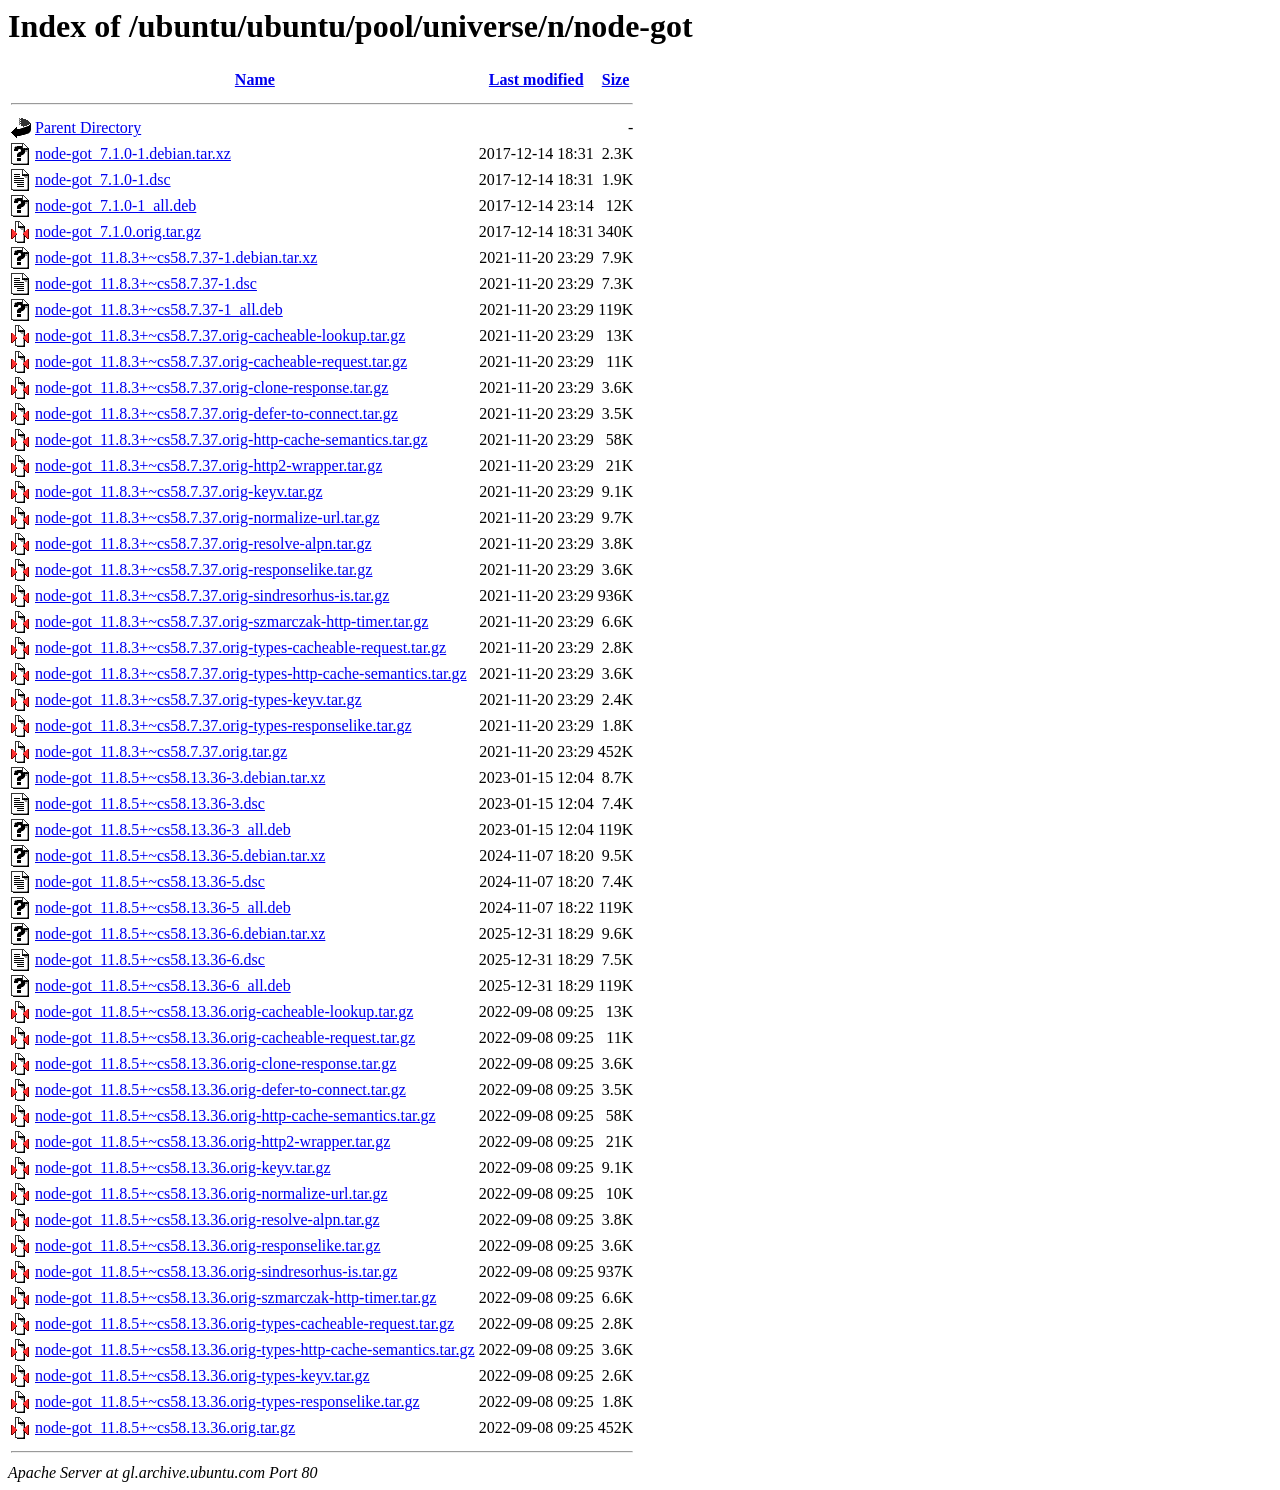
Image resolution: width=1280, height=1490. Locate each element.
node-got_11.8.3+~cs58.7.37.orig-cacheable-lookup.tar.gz (220, 335)
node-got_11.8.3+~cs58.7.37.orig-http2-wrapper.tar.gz (208, 465)
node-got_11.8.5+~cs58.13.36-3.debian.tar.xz (180, 777)
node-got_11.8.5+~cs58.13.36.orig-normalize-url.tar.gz (211, 1193)
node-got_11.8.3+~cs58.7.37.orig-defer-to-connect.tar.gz (216, 413)
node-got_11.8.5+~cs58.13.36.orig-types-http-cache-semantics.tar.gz (255, 1349)
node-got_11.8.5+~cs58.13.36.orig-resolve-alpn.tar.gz (207, 1219)
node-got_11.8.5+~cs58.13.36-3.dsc (150, 803)
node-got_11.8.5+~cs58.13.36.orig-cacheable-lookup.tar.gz (224, 1011)
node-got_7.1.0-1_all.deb (115, 205)
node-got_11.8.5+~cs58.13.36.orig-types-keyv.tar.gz (202, 1375)
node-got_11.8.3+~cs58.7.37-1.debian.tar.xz (176, 257)
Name (255, 79)
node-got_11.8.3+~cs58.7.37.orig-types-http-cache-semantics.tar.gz (251, 673)
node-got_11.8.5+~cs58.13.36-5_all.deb (163, 907)
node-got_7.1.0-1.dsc (103, 179)
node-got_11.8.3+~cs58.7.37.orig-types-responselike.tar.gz (223, 725)
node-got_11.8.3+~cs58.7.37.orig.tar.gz (161, 751)
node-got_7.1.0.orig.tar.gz (118, 231)
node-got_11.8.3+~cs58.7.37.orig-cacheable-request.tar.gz (221, 361)
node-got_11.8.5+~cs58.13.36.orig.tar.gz (165, 1427)
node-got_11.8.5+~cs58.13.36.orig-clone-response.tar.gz (215, 1063)
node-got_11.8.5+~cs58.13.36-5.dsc (150, 881)
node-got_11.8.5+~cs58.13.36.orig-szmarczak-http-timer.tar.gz (235, 1297)
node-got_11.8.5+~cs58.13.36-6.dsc (150, 959)
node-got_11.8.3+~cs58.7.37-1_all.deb (159, 309)
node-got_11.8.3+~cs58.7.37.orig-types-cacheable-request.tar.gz (240, 647)
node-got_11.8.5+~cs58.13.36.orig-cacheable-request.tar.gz (225, 1037)
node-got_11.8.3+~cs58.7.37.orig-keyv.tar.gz (179, 491)
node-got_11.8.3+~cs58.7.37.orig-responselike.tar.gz (203, 569)
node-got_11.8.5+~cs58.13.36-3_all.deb (163, 829)
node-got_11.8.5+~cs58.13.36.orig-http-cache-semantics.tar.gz (235, 1115)
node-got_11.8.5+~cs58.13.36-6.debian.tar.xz (180, 933)
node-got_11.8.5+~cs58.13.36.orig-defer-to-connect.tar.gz (220, 1089)
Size (616, 79)
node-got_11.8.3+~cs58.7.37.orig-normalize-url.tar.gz (207, 517)
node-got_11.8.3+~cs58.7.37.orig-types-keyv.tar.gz (198, 699)
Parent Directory (88, 127)
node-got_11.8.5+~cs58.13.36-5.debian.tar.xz (180, 855)
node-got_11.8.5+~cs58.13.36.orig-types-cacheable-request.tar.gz (244, 1323)
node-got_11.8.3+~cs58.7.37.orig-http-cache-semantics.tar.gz (231, 439)
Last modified (536, 79)
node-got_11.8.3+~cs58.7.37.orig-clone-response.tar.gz (211, 387)
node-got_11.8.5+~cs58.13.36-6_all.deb (163, 985)
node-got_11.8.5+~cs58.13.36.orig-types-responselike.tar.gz (227, 1401)
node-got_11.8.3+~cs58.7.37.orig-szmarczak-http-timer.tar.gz (231, 621)
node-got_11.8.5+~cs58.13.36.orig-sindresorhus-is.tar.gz (216, 1271)
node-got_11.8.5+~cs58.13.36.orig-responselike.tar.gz (207, 1245)
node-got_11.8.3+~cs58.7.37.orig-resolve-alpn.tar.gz (203, 543)
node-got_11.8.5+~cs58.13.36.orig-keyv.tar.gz (183, 1167)
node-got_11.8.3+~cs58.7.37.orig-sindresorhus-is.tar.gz (212, 595)
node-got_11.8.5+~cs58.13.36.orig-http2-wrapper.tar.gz (212, 1141)
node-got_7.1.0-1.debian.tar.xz (133, 153)
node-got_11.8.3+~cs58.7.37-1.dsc (146, 283)
